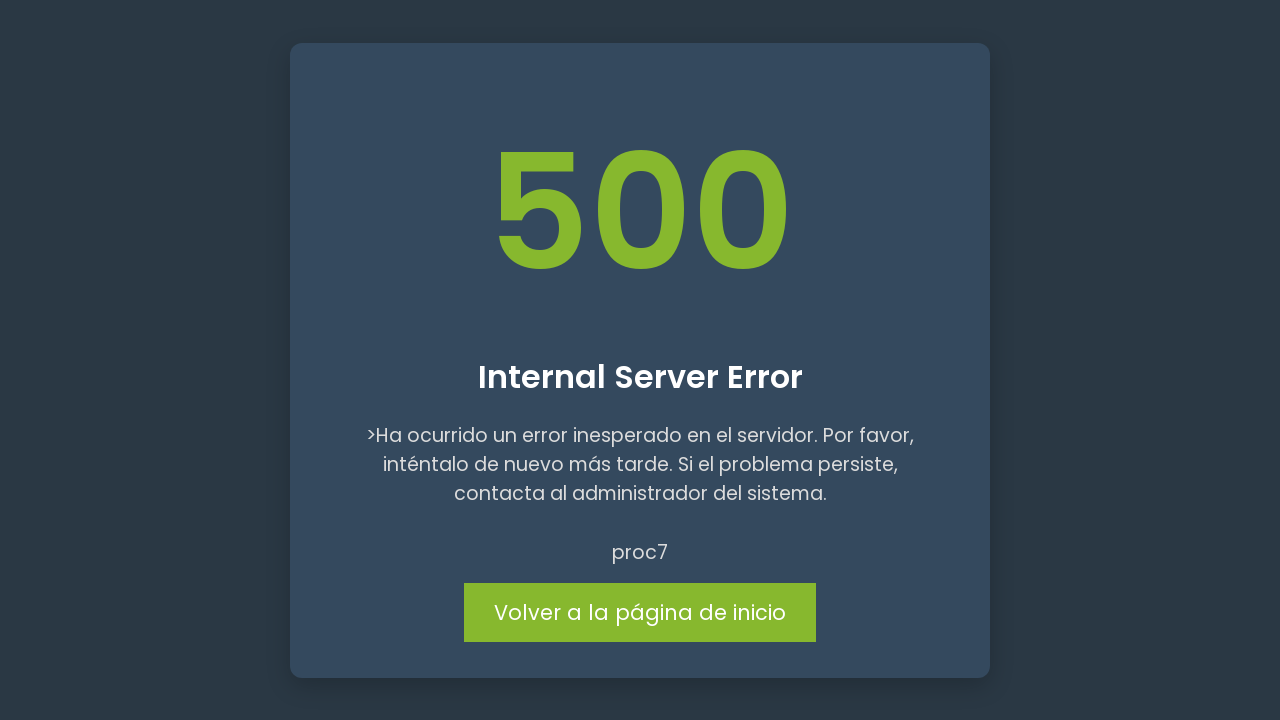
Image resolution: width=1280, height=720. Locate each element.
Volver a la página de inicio (640, 612)
